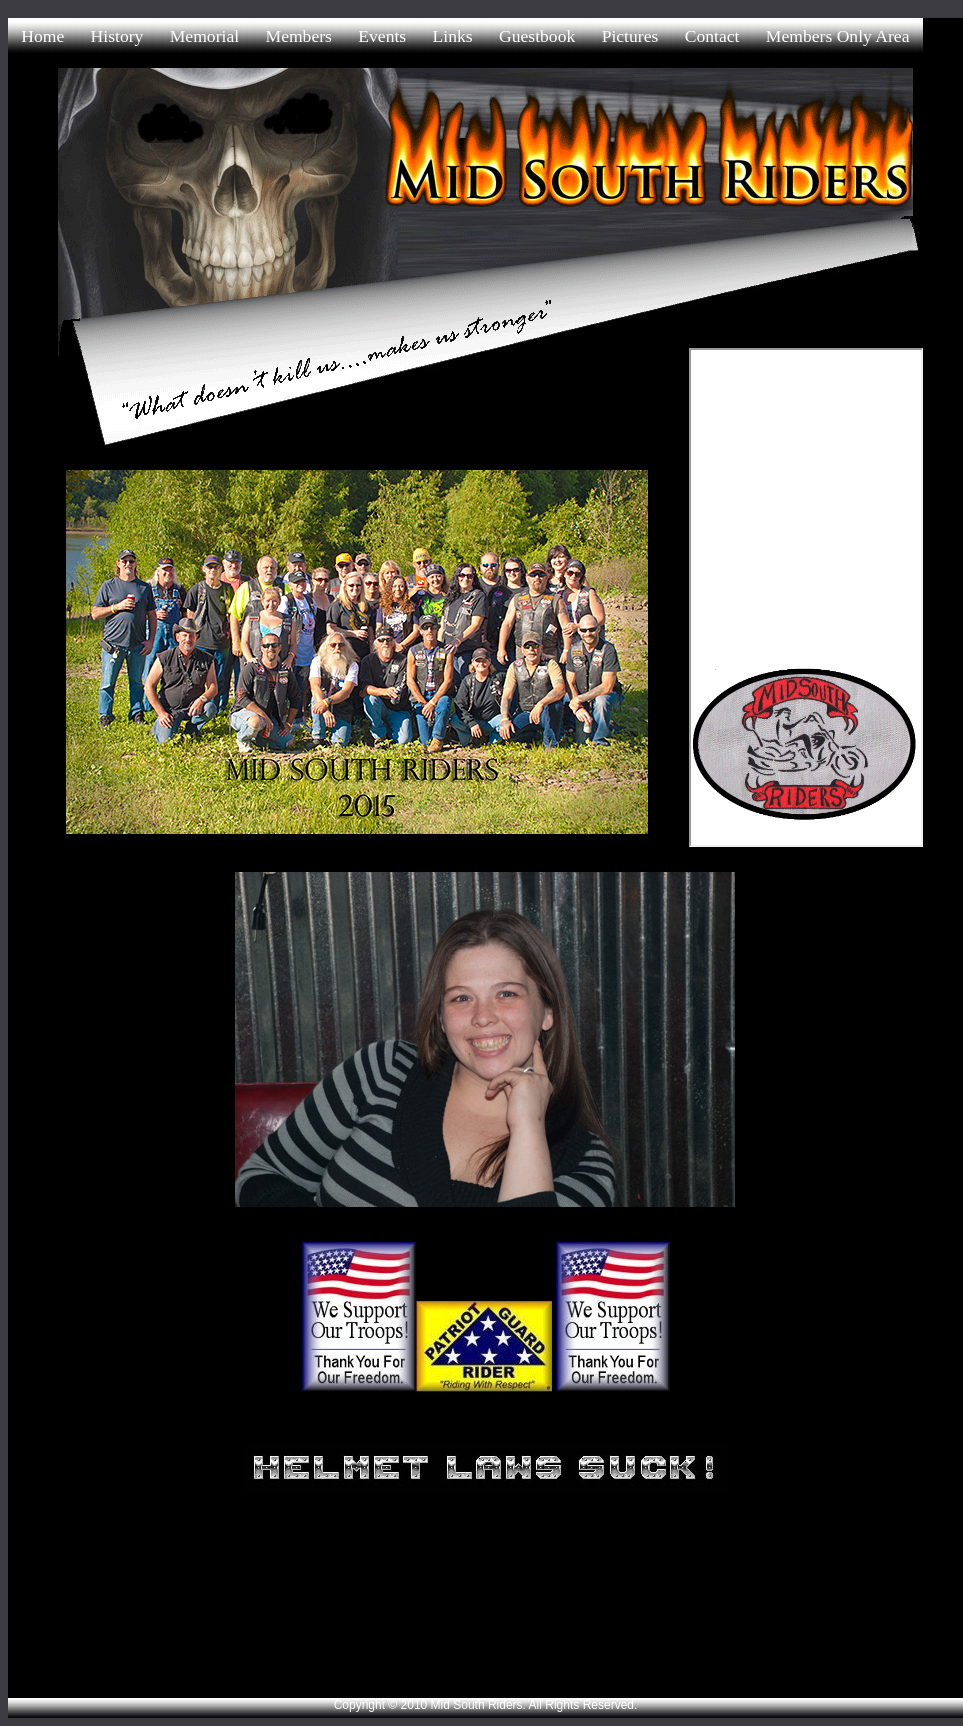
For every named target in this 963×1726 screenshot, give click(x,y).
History (117, 36)
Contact (712, 36)
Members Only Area (838, 36)
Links (453, 36)
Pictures (630, 36)
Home (42, 36)
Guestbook (537, 36)
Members (298, 36)
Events (382, 36)
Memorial (204, 36)
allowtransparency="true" (806, 597)
